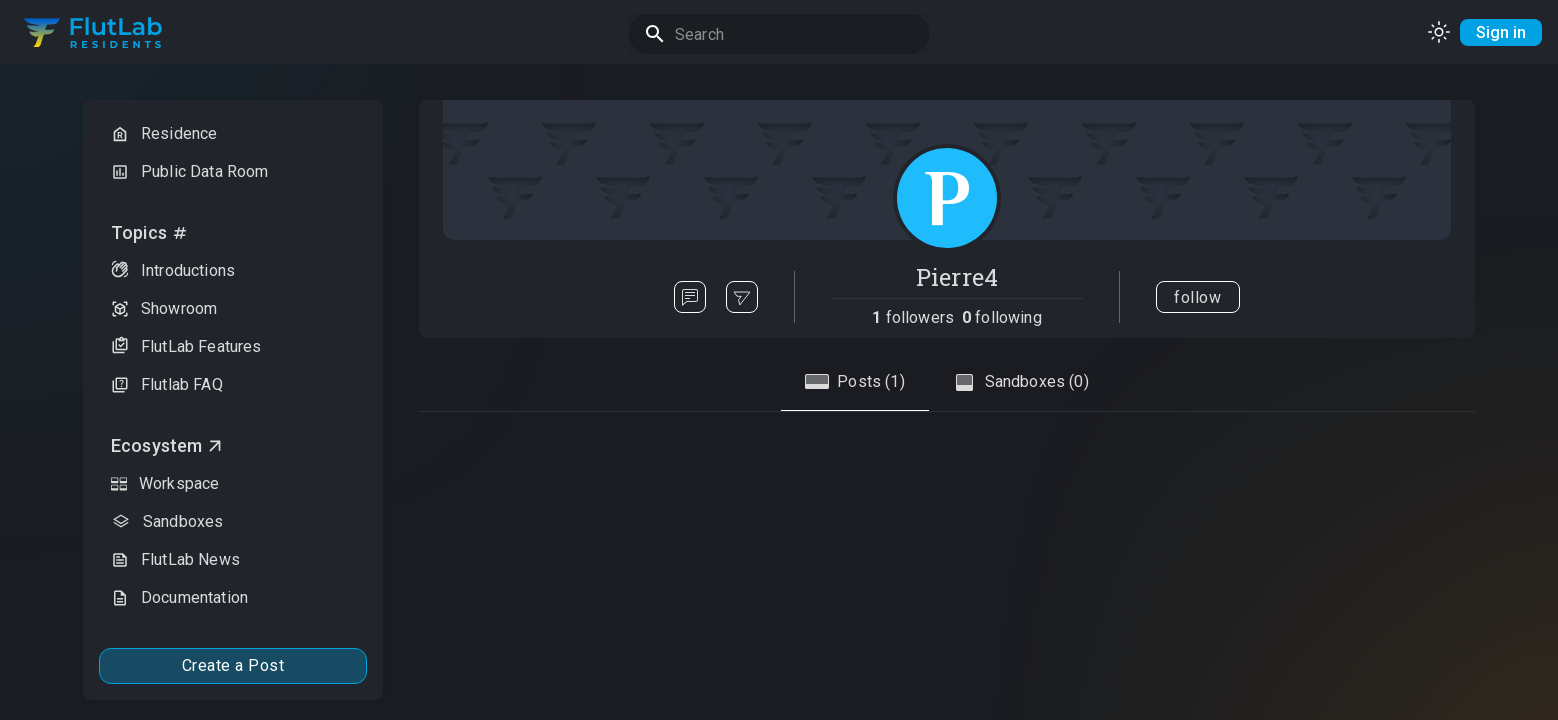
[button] (233, 134)
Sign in (1501, 32)
